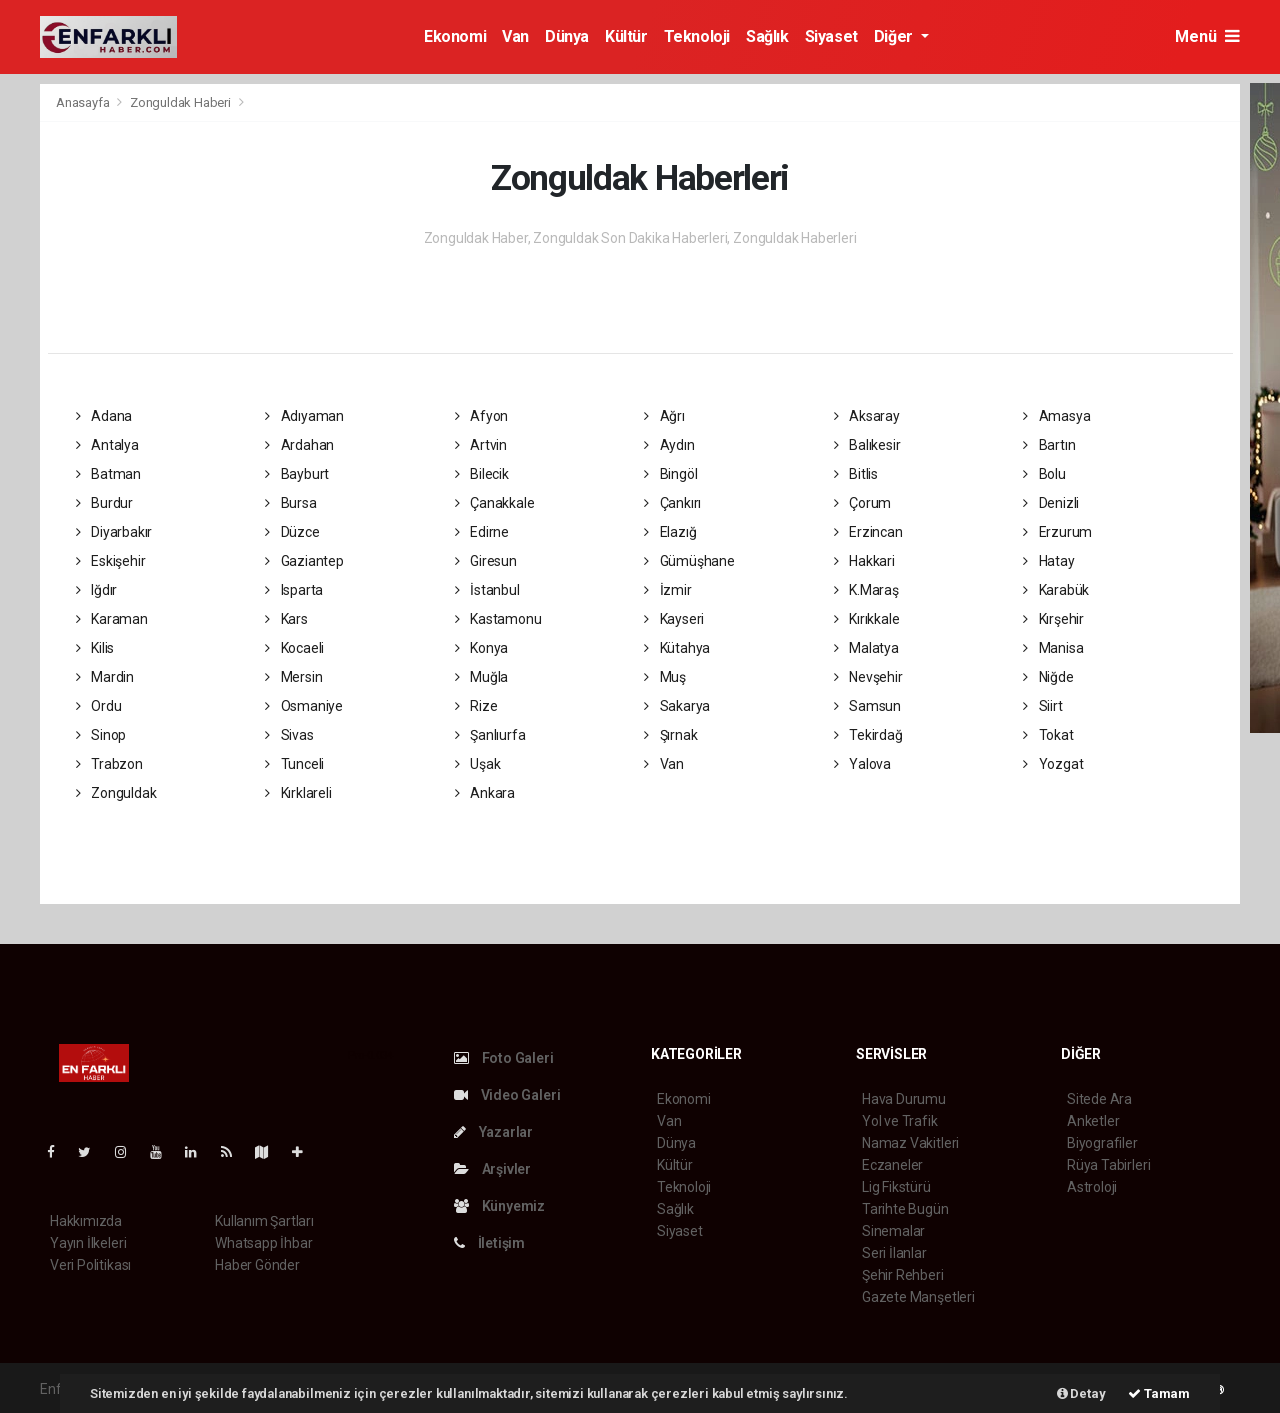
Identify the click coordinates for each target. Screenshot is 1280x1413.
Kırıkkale (867, 619)
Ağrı (664, 416)
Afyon (482, 416)
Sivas (289, 735)
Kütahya (677, 648)
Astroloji (1092, 1187)
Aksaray (867, 416)
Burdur (104, 503)
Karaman (112, 619)
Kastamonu (498, 619)
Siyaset (831, 36)
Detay (1081, 1393)
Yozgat (1053, 764)
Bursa (291, 503)
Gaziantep (304, 561)
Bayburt (297, 474)
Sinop (101, 735)
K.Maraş (866, 590)
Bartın (1049, 445)
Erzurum (1057, 532)
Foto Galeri (504, 1058)
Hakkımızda (86, 1221)
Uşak (478, 764)
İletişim (489, 1243)
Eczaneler (892, 1165)
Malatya (866, 648)
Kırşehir (1053, 619)
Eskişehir (111, 561)
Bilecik (482, 474)
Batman (108, 474)
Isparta (294, 590)
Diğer (895, 36)
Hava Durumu (904, 1099)
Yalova (862, 764)
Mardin (105, 677)
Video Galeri (507, 1095)
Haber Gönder (257, 1265)
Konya (482, 648)
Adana (104, 416)
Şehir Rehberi (903, 1275)
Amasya (1056, 416)
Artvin (481, 445)
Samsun (867, 706)
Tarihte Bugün (905, 1209)
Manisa (1053, 648)
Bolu (1044, 474)
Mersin (293, 677)
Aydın (669, 445)
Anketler (1093, 1121)
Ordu (99, 706)
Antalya (107, 445)
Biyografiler (1102, 1143)
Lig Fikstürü (896, 1187)
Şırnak (670, 735)
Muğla (482, 677)
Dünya (567, 36)
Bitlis (856, 474)
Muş (665, 677)
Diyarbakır (114, 532)
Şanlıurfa (490, 735)
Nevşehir (868, 677)
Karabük (1056, 590)
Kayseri (674, 619)
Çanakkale (495, 503)
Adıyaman (304, 416)
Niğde (1048, 677)
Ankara (485, 793)
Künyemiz (499, 1206)
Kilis (95, 648)
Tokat (1048, 735)
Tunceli (294, 764)
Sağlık (767, 36)
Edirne (482, 532)
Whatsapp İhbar (263, 1243)
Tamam (1159, 1393)
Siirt (1043, 706)
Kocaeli (294, 648)
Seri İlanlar (894, 1253)
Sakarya (677, 706)
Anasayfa (84, 102)
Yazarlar (493, 1132)
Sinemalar (893, 1231)
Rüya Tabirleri (1108, 1165)
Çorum (863, 503)
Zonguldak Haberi (180, 102)
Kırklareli (298, 793)
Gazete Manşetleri (918, 1297)
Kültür (626, 36)
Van (515, 36)
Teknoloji (697, 36)
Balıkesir (867, 445)
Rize (476, 706)
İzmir (668, 590)
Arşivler (492, 1169)
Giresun (486, 561)
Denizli (1051, 503)
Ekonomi (455, 36)
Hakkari (864, 561)
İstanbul (487, 590)
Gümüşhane (689, 561)
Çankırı (672, 503)
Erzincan (868, 532)
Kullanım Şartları (264, 1221)
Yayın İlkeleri (88, 1243)
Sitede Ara (1099, 1099)
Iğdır (97, 590)
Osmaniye (304, 706)
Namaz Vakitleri (910, 1143)
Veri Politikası (90, 1265)
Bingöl (670, 474)
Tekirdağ (868, 735)
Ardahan (299, 445)
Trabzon (109, 764)
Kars (286, 619)
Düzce (292, 532)
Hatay (1049, 561)
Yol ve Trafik (900, 1121)
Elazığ (670, 532)
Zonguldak (116, 793)
